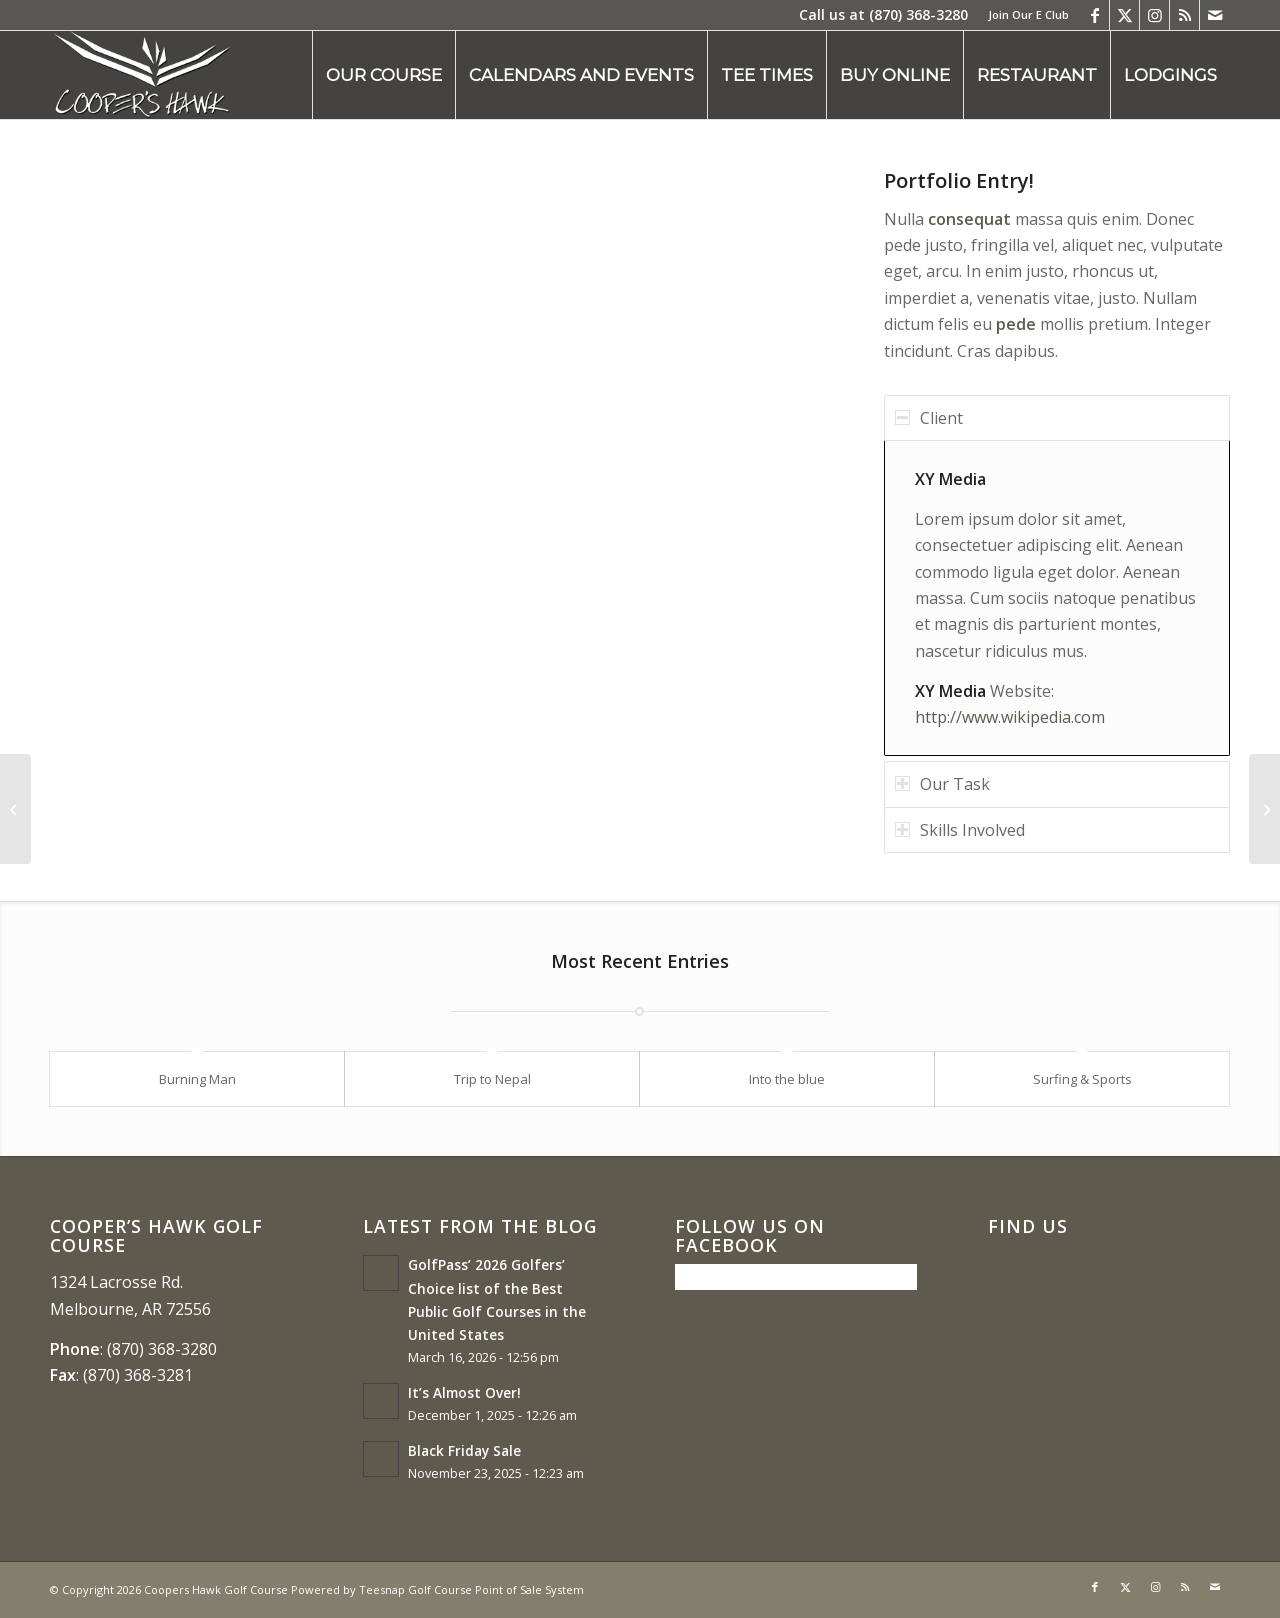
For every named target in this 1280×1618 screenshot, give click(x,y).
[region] (1057, 598)
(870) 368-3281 (138, 1375)
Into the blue (787, 1079)
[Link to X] (1124, 15)
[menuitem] (1023, 15)
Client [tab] (929, 418)
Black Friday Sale (464, 1450)
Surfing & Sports (1082, 1079)
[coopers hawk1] (141, 75)
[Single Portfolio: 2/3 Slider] (1264, 809)
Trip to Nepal (492, 1079)
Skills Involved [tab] (960, 830)
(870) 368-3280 (918, 14)
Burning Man (197, 1079)
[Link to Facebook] (1094, 15)
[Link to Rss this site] (1184, 15)
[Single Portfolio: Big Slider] (15, 809)
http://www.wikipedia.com (1010, 717)
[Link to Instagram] (1154, 15)
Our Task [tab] (942, 784)
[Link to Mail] (1215, 15)
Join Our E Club (1028, 14)
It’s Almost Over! (464, 1392)
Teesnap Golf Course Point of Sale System (471, 1589)
